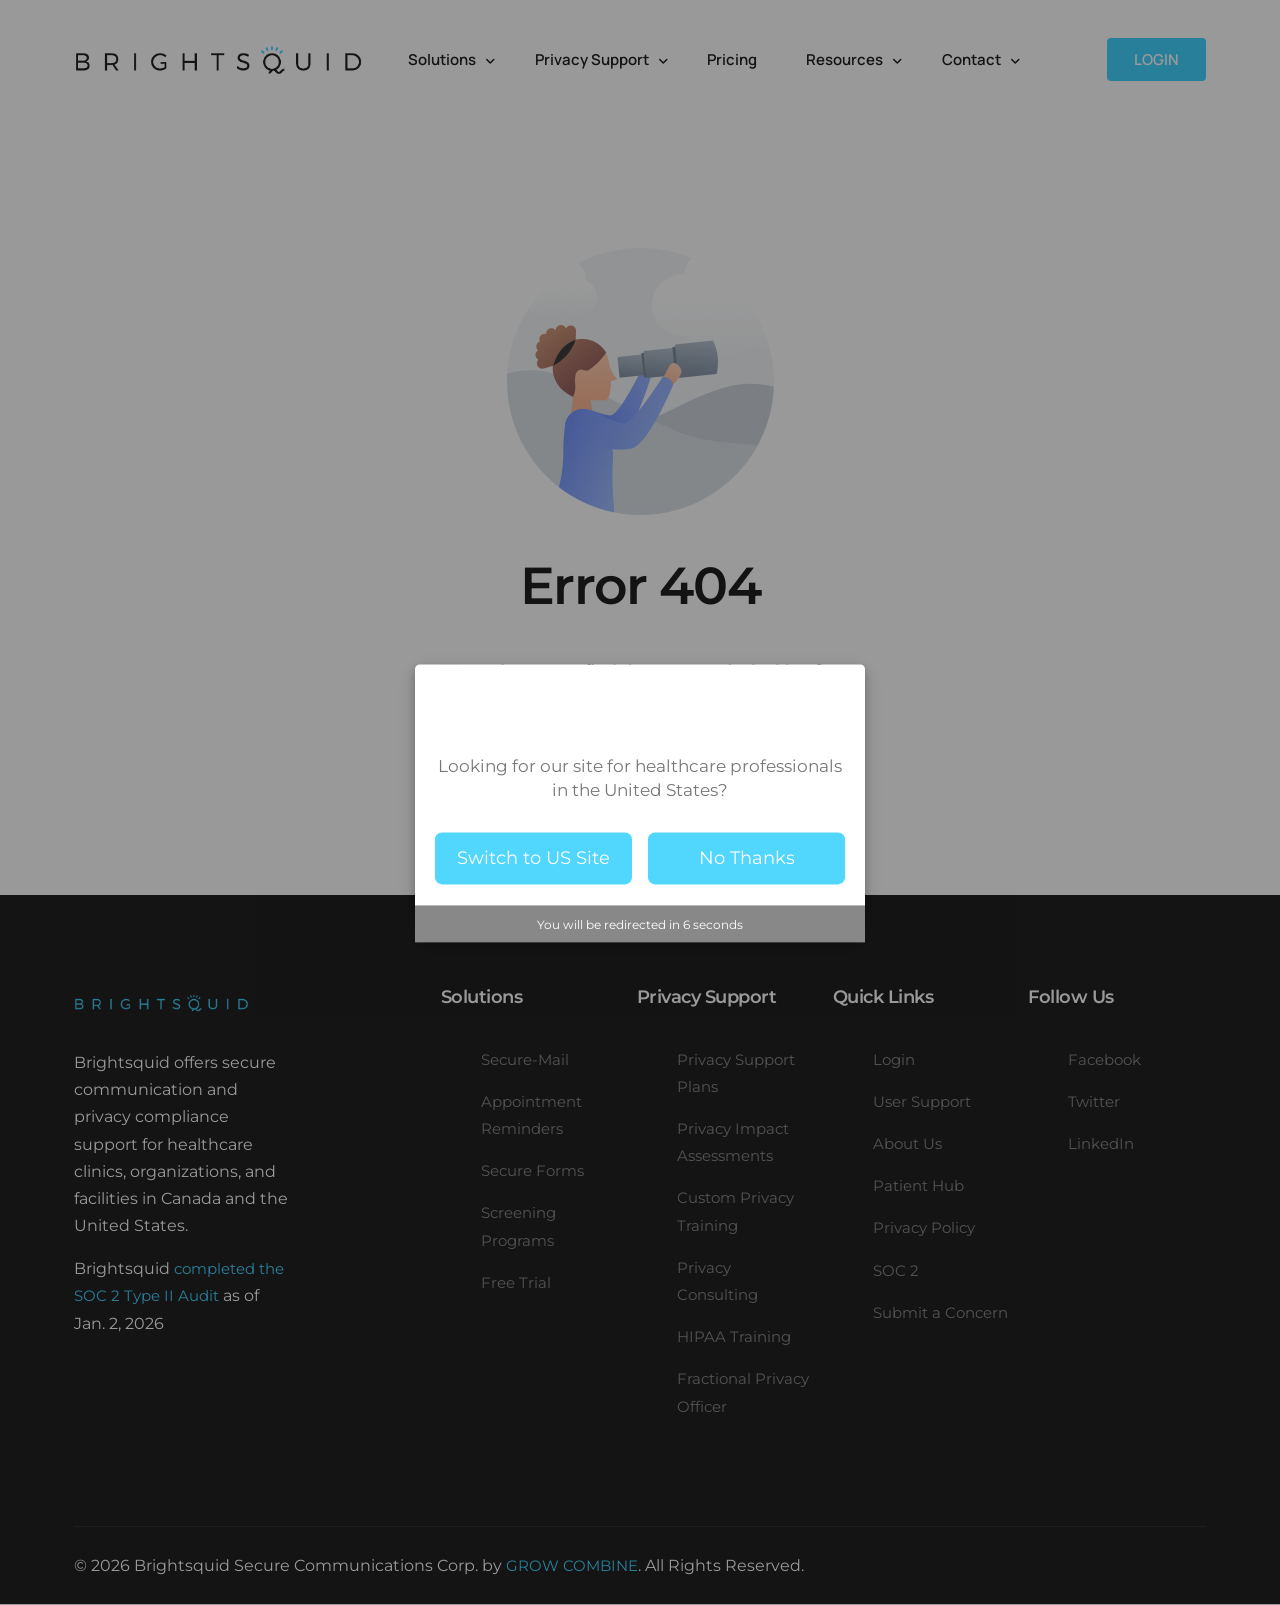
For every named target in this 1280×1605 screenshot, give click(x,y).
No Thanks (747, 858)
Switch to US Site (533, 858)
